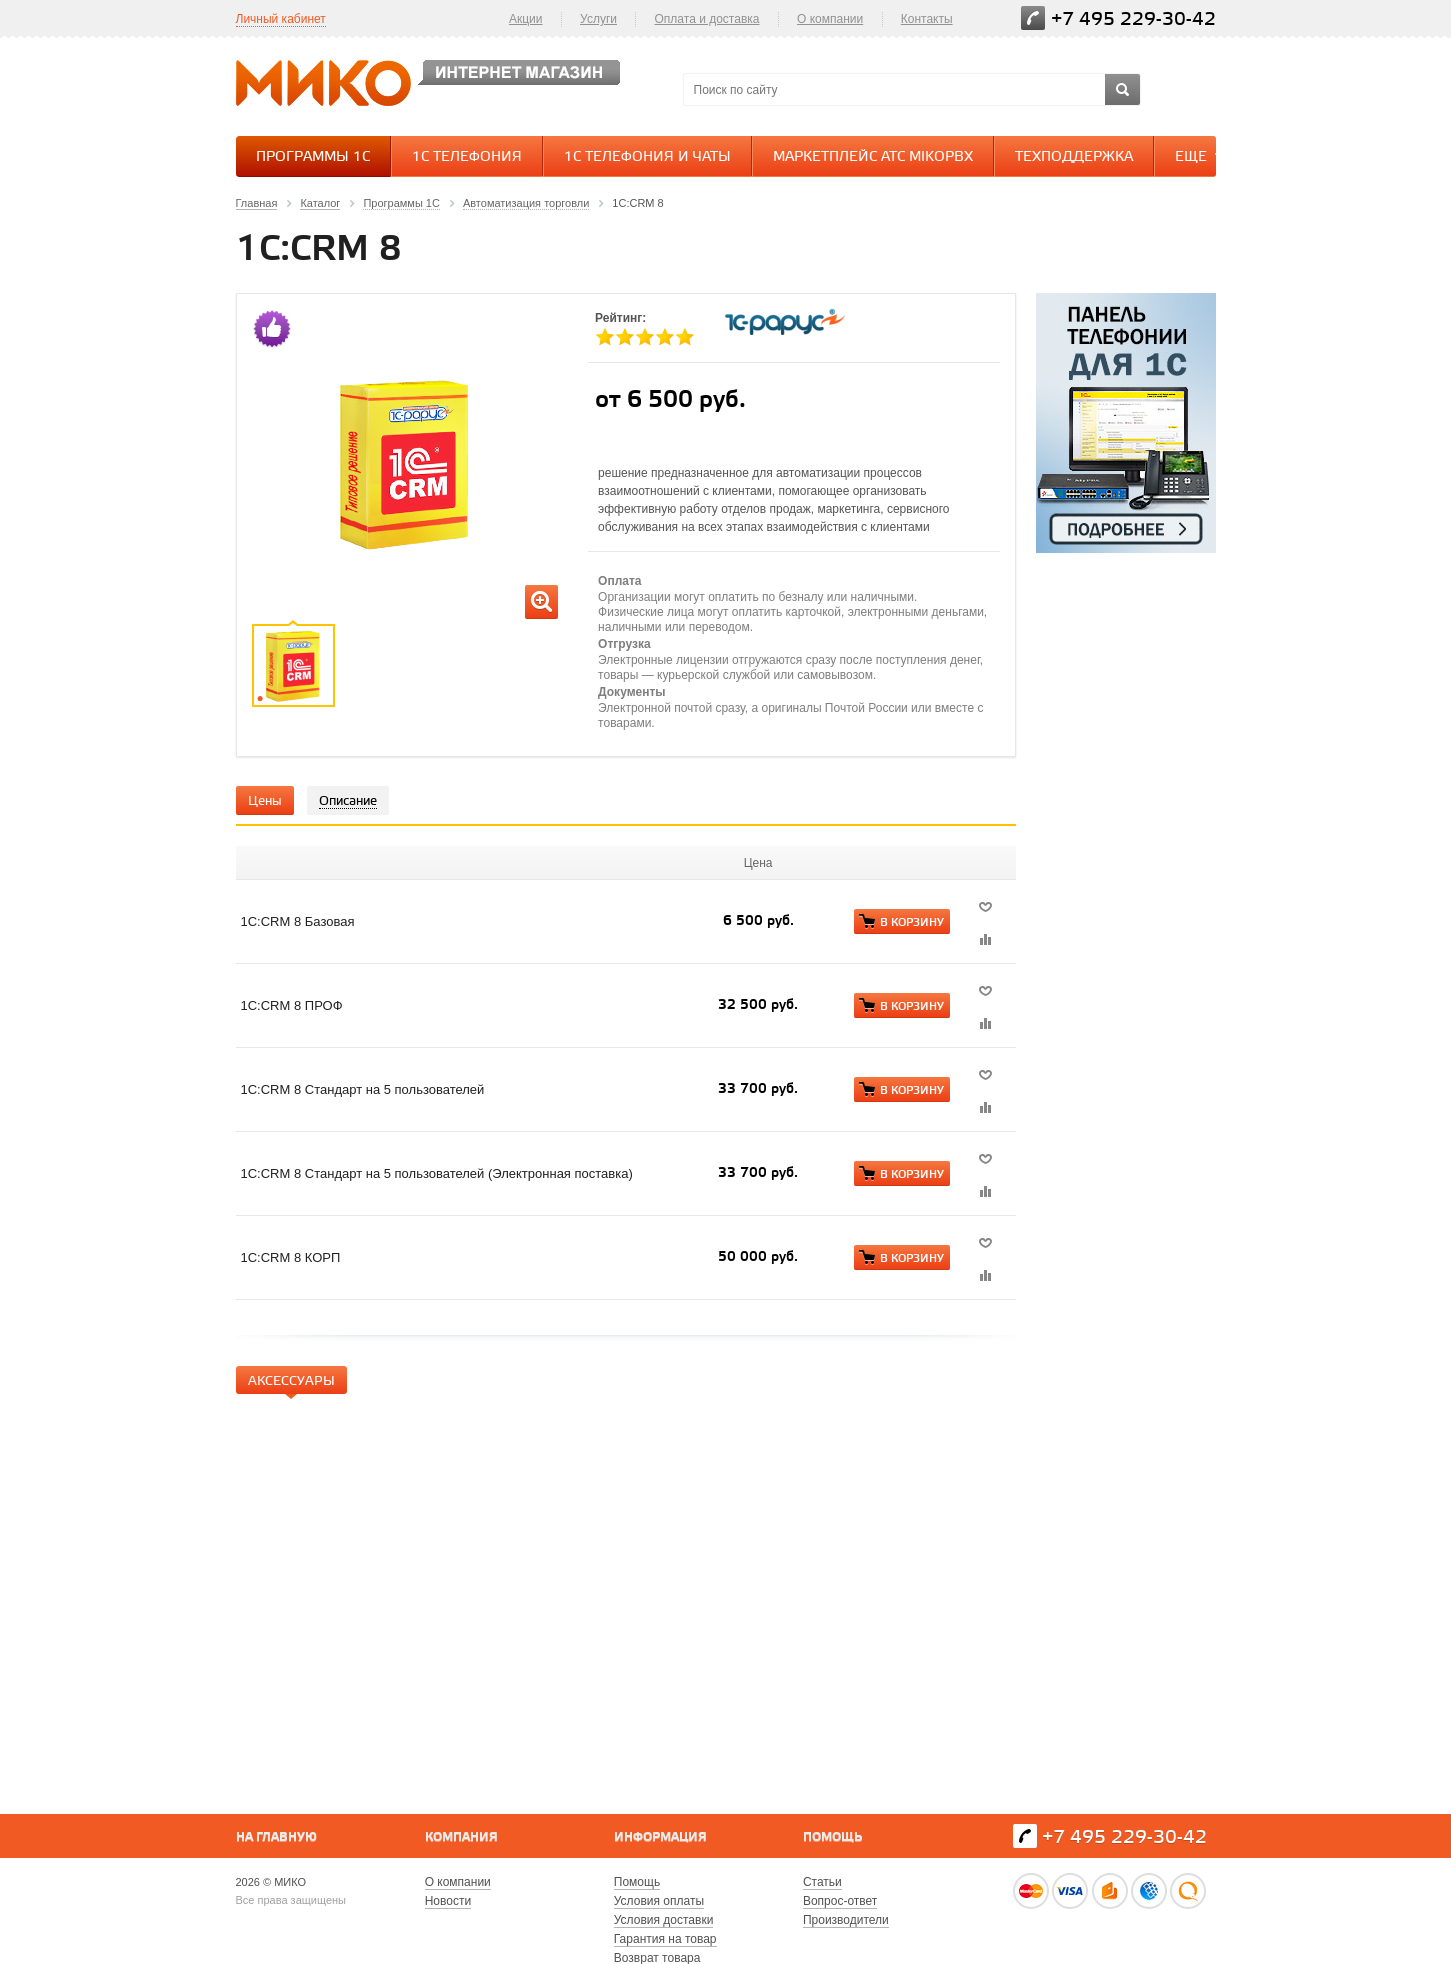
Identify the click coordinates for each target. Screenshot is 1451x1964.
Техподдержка (1074, 157)
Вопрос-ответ (840, 1901)
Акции (526, 19)
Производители (846, 1920)
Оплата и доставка (707, 19)
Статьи (822, 1882)
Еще (1201, 156)
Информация (660, 1837)
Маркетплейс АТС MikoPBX (873, 157)
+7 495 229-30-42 (1133, 19)
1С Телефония (467, 157)
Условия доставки (664, 1920)
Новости (448, 1901)
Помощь (832, 1837)
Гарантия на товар (665, 1939)
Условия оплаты (659, 1901)
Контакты (927, 19)
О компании (830, 19)
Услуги (598, 19)
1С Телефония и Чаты (647, 157)
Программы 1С (313, 157)
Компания (461, 1837)
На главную (276, 1837)
